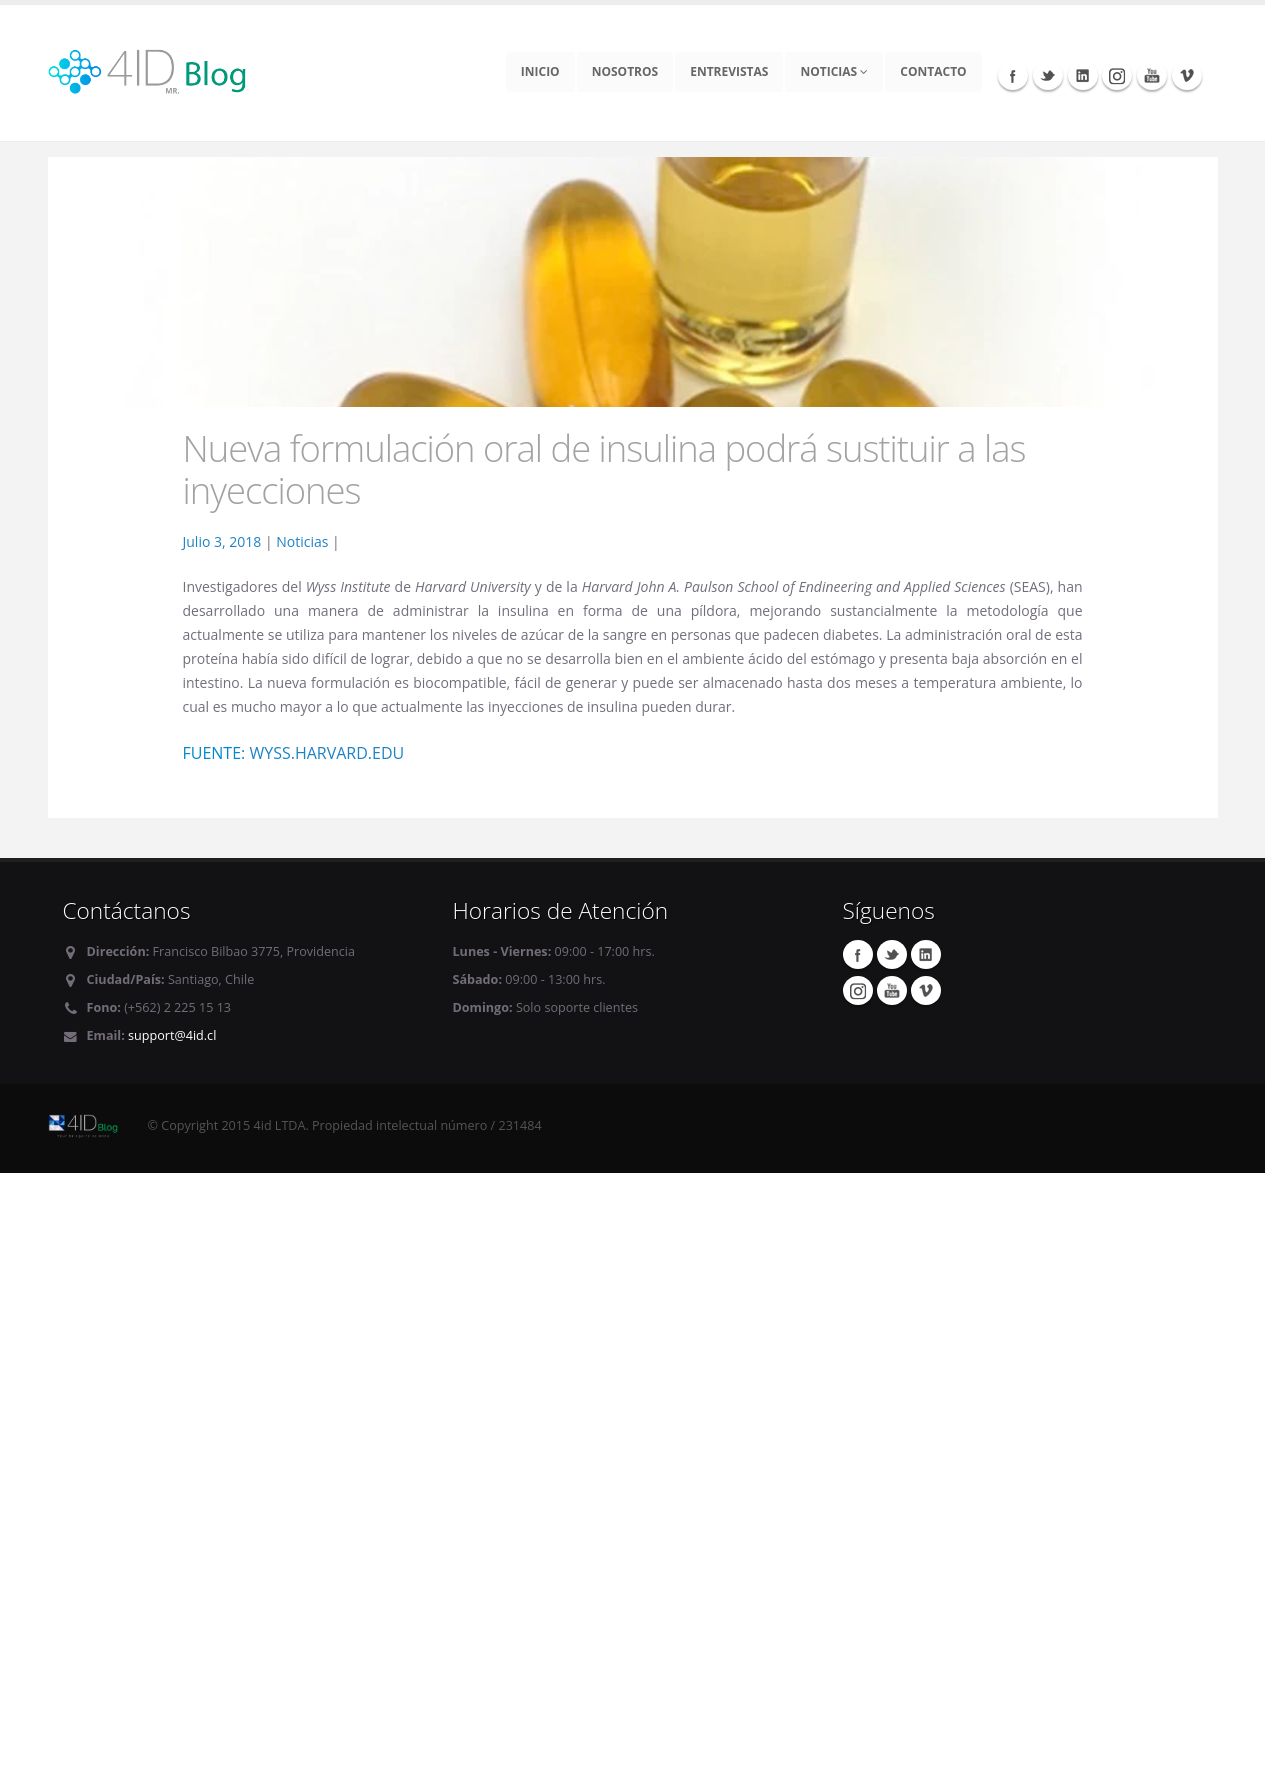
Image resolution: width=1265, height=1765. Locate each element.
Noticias (834, 71)
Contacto (933, 71)
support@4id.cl (172, 1035)
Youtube (1152, 75)
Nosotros (625, 71)
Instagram (1117, 75)
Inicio (540, 71)
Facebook (1013, 75)
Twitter (1048, 75)
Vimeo (1187, 75)
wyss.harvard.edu (326, 753)
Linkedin (1083, 75)
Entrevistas (729, 71)
